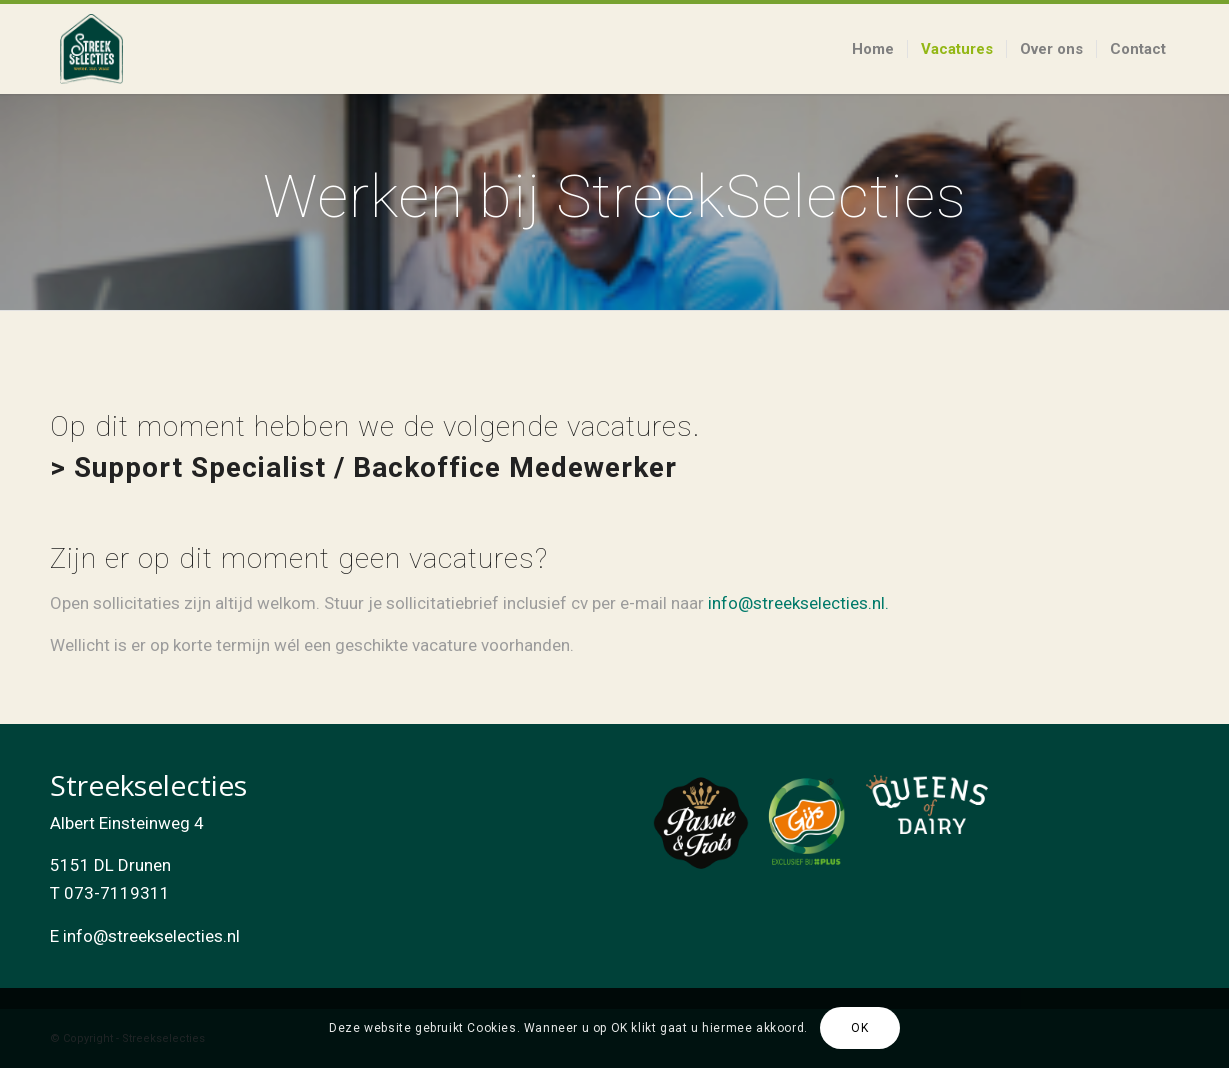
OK (859, 1028)
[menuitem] (873, 49)
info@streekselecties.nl (151, 936)
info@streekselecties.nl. (798, 603)
